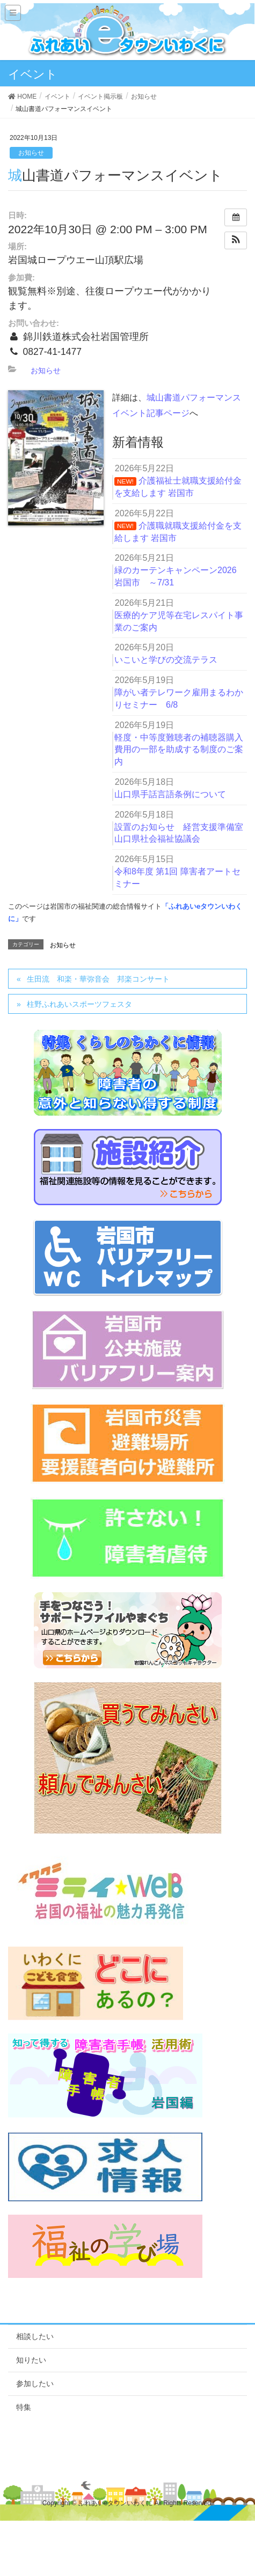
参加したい (35, 2383)
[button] (235, 240)
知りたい (31, 2360)
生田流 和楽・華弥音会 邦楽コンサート (98, 979)
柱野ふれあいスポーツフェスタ (79, 1004)
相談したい (35, 2336)
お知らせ (31, 153)
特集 (23, 2407)
